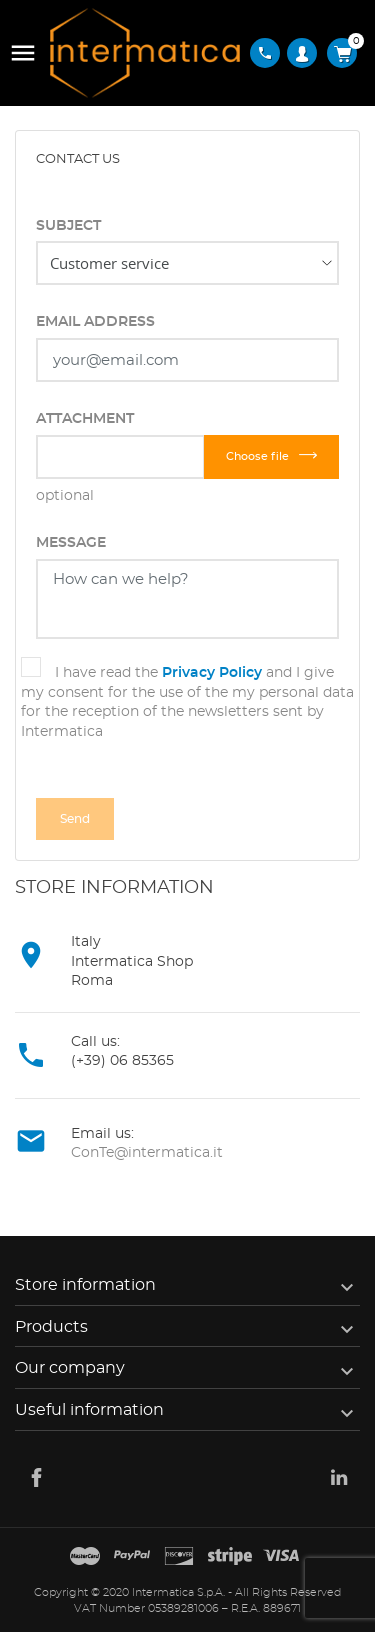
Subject (68, 226)
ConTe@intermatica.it (147, 1153)
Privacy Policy (212, 673)
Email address (95, 322)
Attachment (85, 419)
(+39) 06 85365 (122, 1061)
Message (71, 543)
